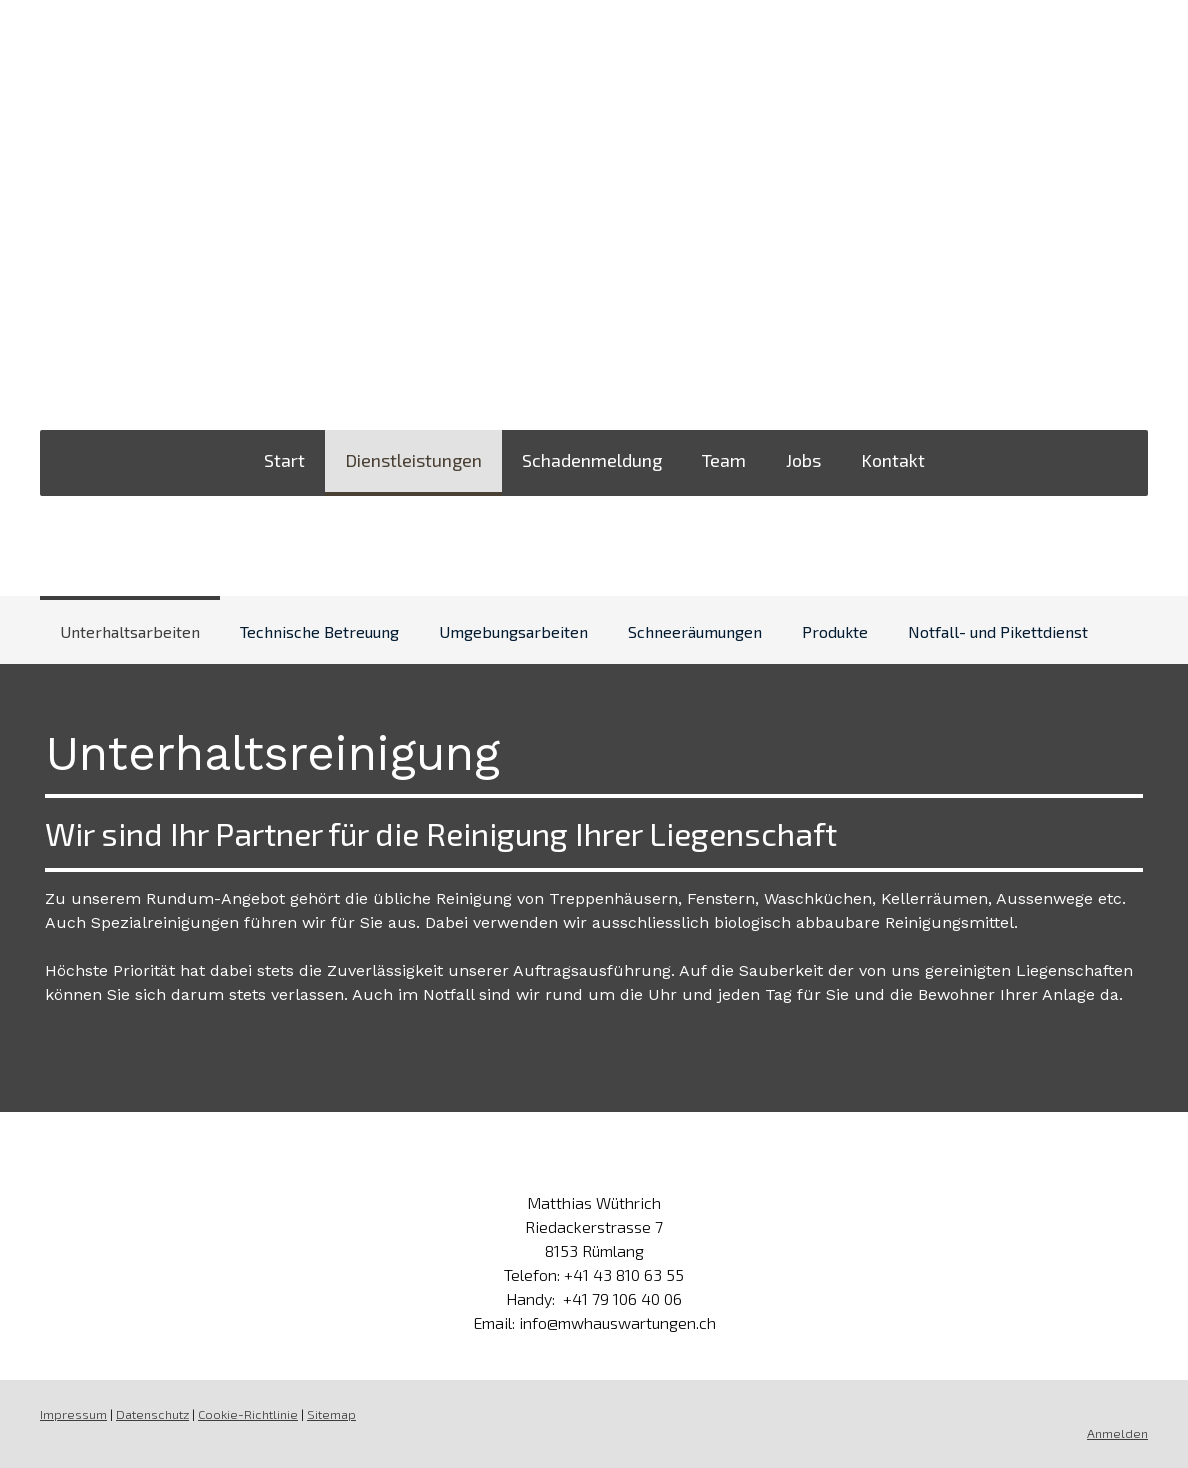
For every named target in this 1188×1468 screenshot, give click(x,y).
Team (724, 460)
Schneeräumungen (695, 631)
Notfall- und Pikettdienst (998, 631)
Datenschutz (152, 1414)
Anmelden (1117, 1433)
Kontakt (893, 460)
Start (284, 460)
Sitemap (331, 1414)
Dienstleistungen (413, 460)
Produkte (835, 631)
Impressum (73, 1414)
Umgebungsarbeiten (513, 631)
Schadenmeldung (592, 460)
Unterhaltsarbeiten (130, 631)
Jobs (803, 460)
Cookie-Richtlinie (248, 1414)
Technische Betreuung (319, 631)
